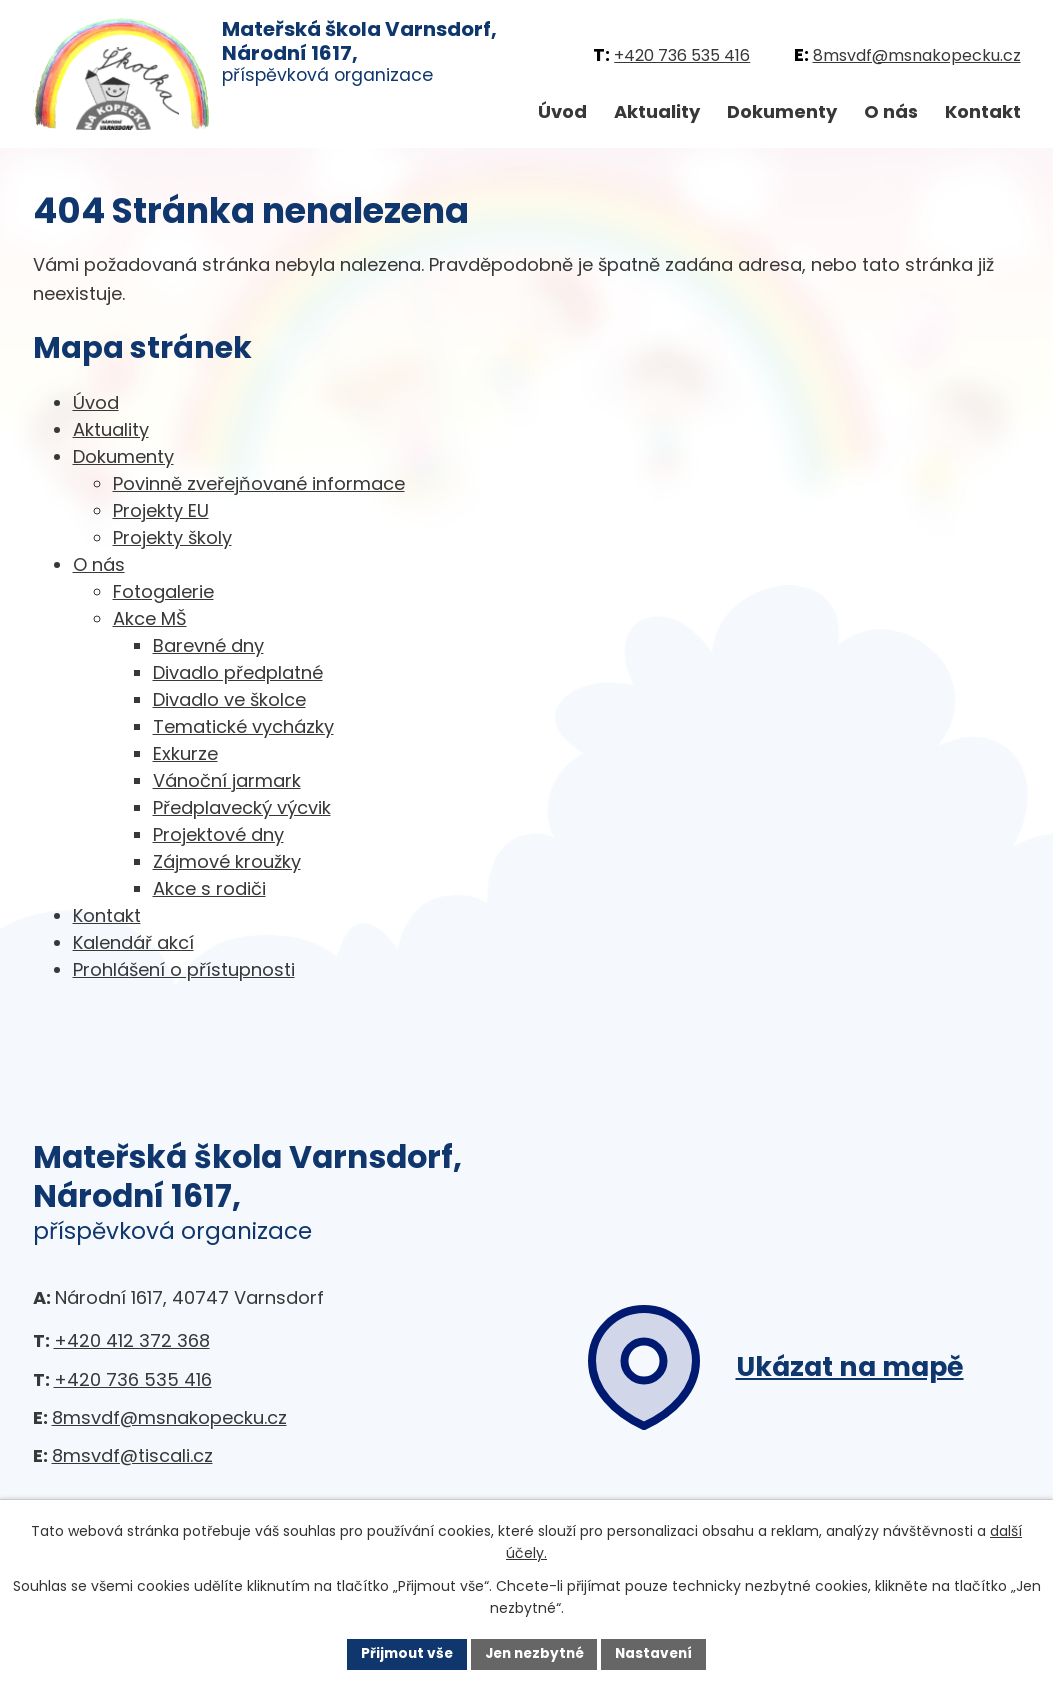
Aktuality (657, 111)
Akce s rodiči (209, 888)
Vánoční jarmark (227, 780)
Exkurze (185, 753)
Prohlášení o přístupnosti (184, 969)
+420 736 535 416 (682, 55)
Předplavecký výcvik (242, 807)
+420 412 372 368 (132, 1340)
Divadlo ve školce (229, 699)
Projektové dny (218, 834)
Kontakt (983, 111)
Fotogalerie (163, 591)
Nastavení (659, 1653)
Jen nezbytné (534, 1653)
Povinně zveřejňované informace (259, 483)
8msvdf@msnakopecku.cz (917, 55)
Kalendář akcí (133, 942)
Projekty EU (161, 510)
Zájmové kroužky (227, 861)
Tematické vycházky (243, 726)
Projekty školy (172, 537)
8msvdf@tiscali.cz (132, 1455)
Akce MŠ (150, 618)
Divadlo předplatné (238, 672)
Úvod (562, 111)
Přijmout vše (402, 1653)
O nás (891, 111)
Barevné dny (208, 645)
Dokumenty (782, 111)
